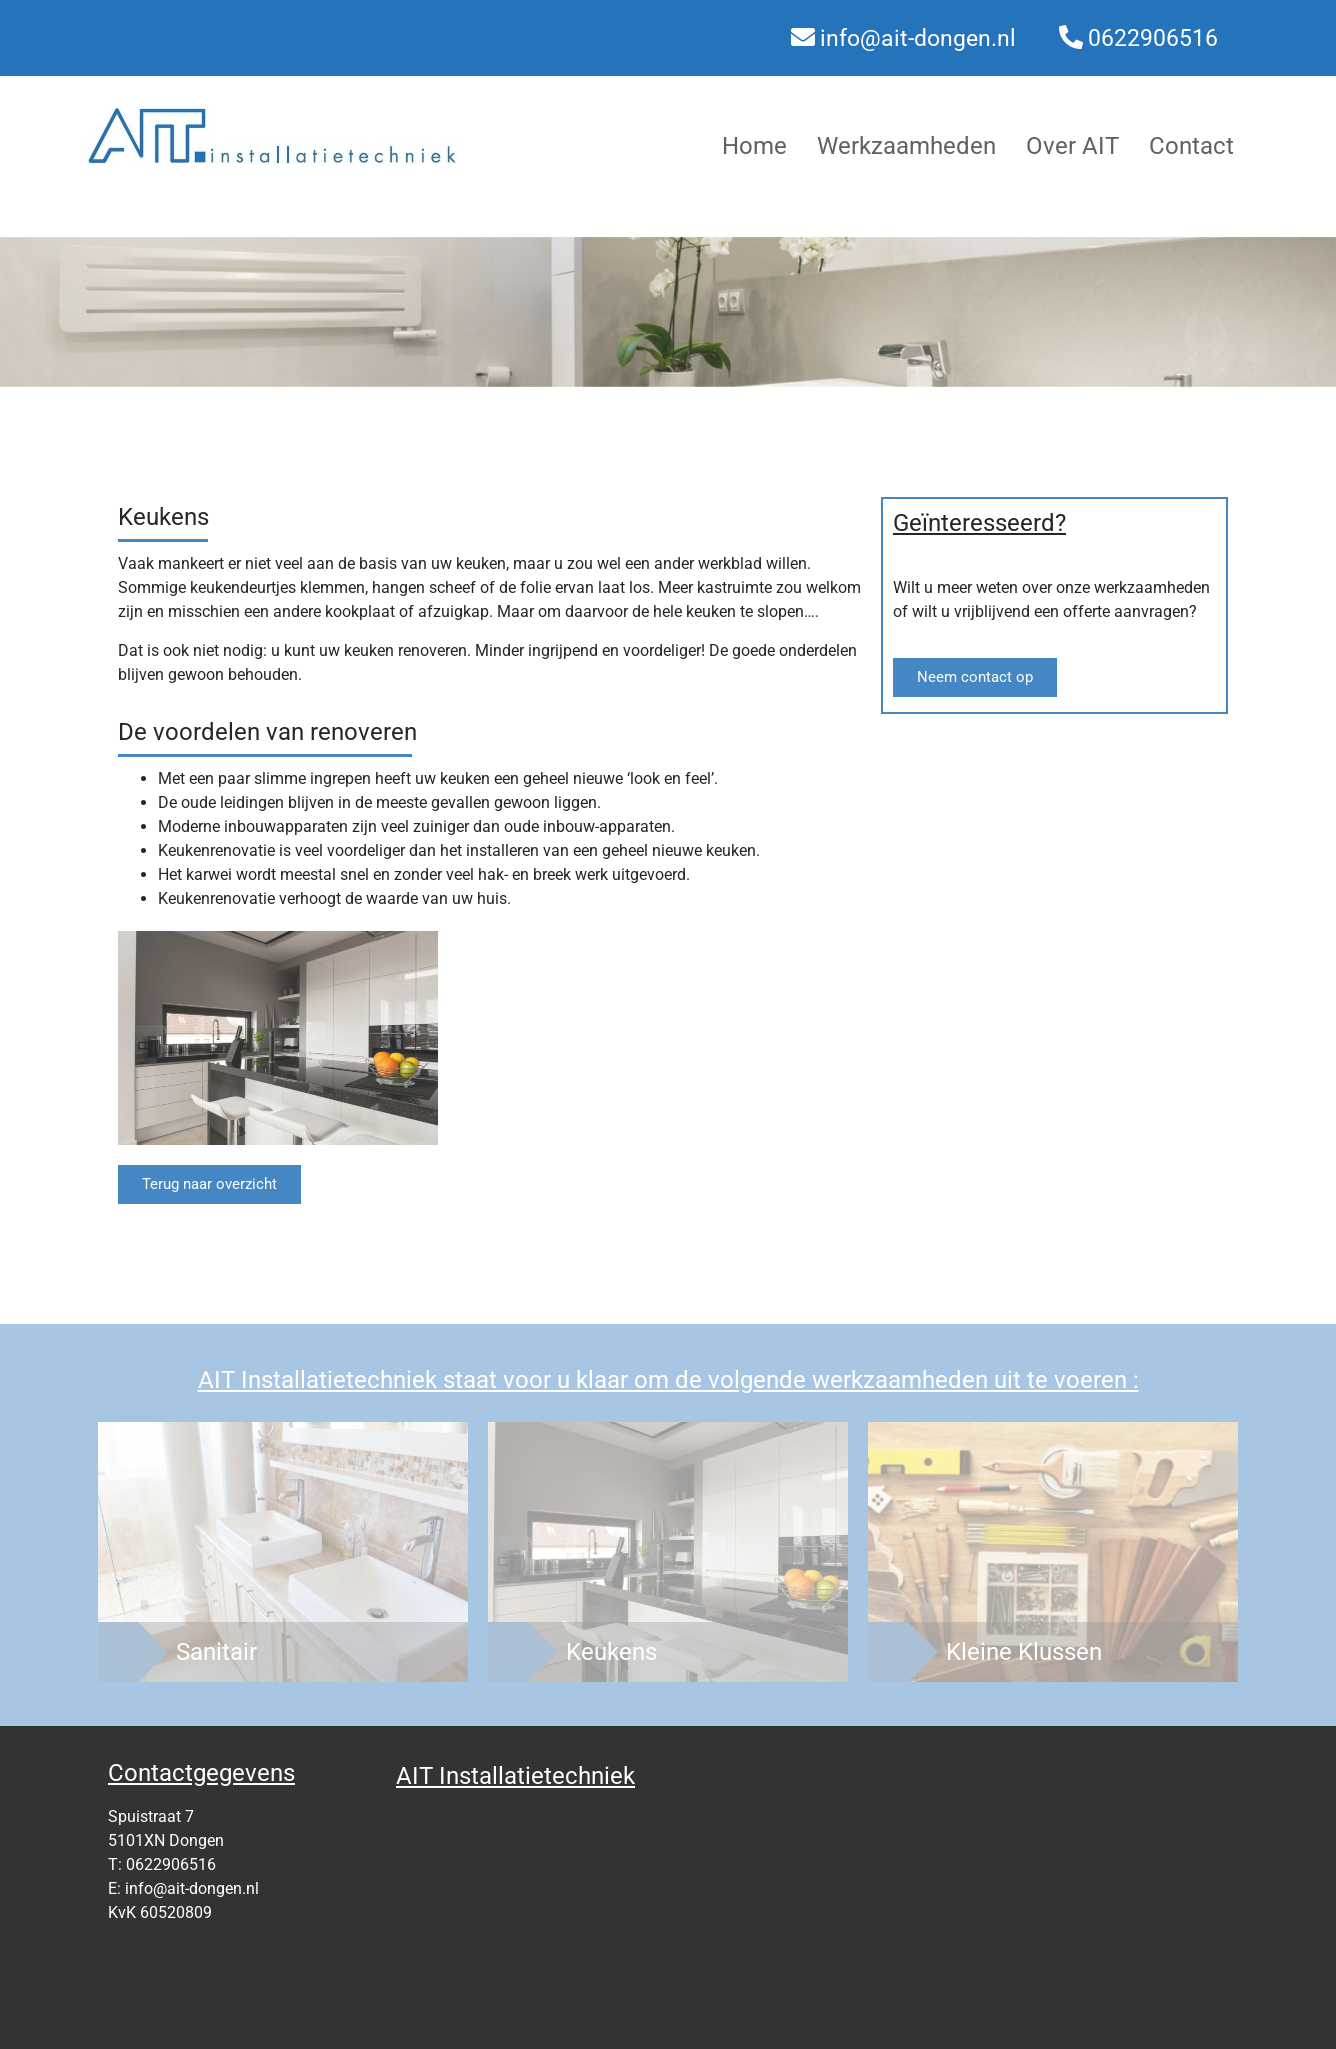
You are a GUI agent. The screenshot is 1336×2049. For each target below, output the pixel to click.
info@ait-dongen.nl (918, 38)
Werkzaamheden (906, 146)
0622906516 (1153, 38)
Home (754, 146)
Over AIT (1072, 146)
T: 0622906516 (162, 1864)
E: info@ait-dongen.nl (183, 1888)
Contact (1191, 146)
